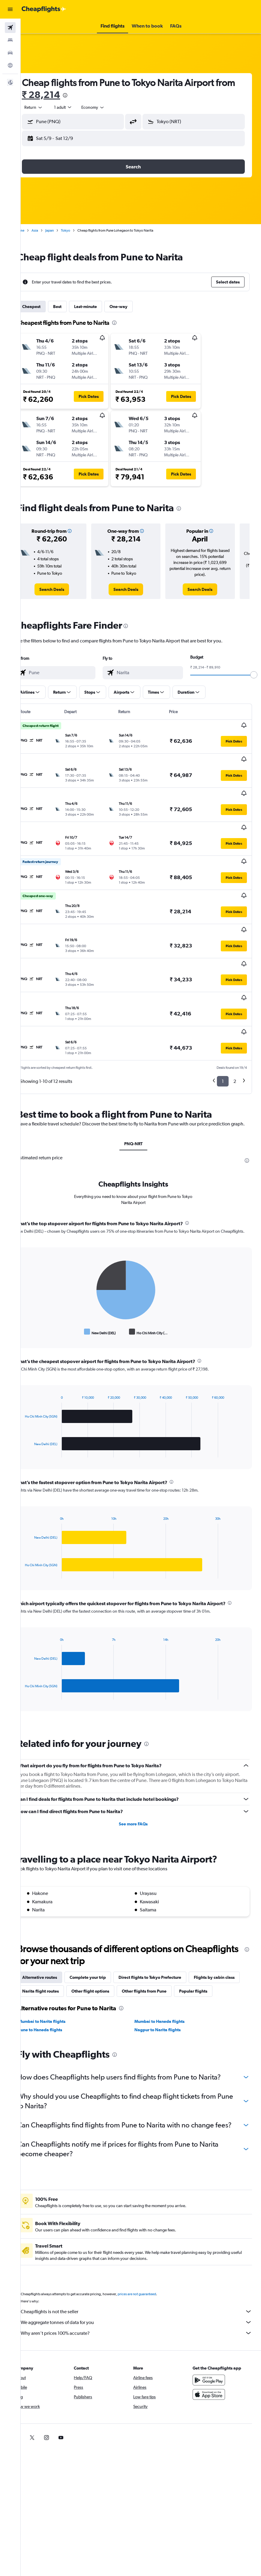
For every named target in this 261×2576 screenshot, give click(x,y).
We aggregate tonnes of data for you (144, 2292)
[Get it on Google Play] (212, 2349)
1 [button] (223, 1020)
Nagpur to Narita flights (165, 1990)
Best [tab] (72, 306)
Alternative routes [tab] (54, 1923)
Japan (64, 230)
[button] (10, 9)
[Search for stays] (10, 40)
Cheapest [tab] (46, 306)
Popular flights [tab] (51, 1951)
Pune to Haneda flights (55, 1990)
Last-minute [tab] (100, 306)
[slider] (253, 674)
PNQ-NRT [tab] (141, 1090)
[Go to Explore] (10, 65)
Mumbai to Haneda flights (167, 1981)
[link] (64, 589)
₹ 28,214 (77, 94)
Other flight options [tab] (159, 1937)
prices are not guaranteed (152, 2264)
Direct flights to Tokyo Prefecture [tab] (165, 1923)
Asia (49, 230)
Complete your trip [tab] (103, 1923)
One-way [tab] (133, 306)
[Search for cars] (10, 53)
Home (34, 230)
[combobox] (108, 107)
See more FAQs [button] (141, 1770)
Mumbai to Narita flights (56, 1981)
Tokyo (80, 230)
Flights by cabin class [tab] (57, 1937)
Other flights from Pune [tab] (212, 1937)
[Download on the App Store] (212, 2364)
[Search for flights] (10, 28)
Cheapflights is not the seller (144, 2281)
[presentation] (101, 95)
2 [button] (234, 1020)
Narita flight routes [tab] (109, 1937)
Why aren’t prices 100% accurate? (144, 2302)
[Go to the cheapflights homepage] (44, 9)
